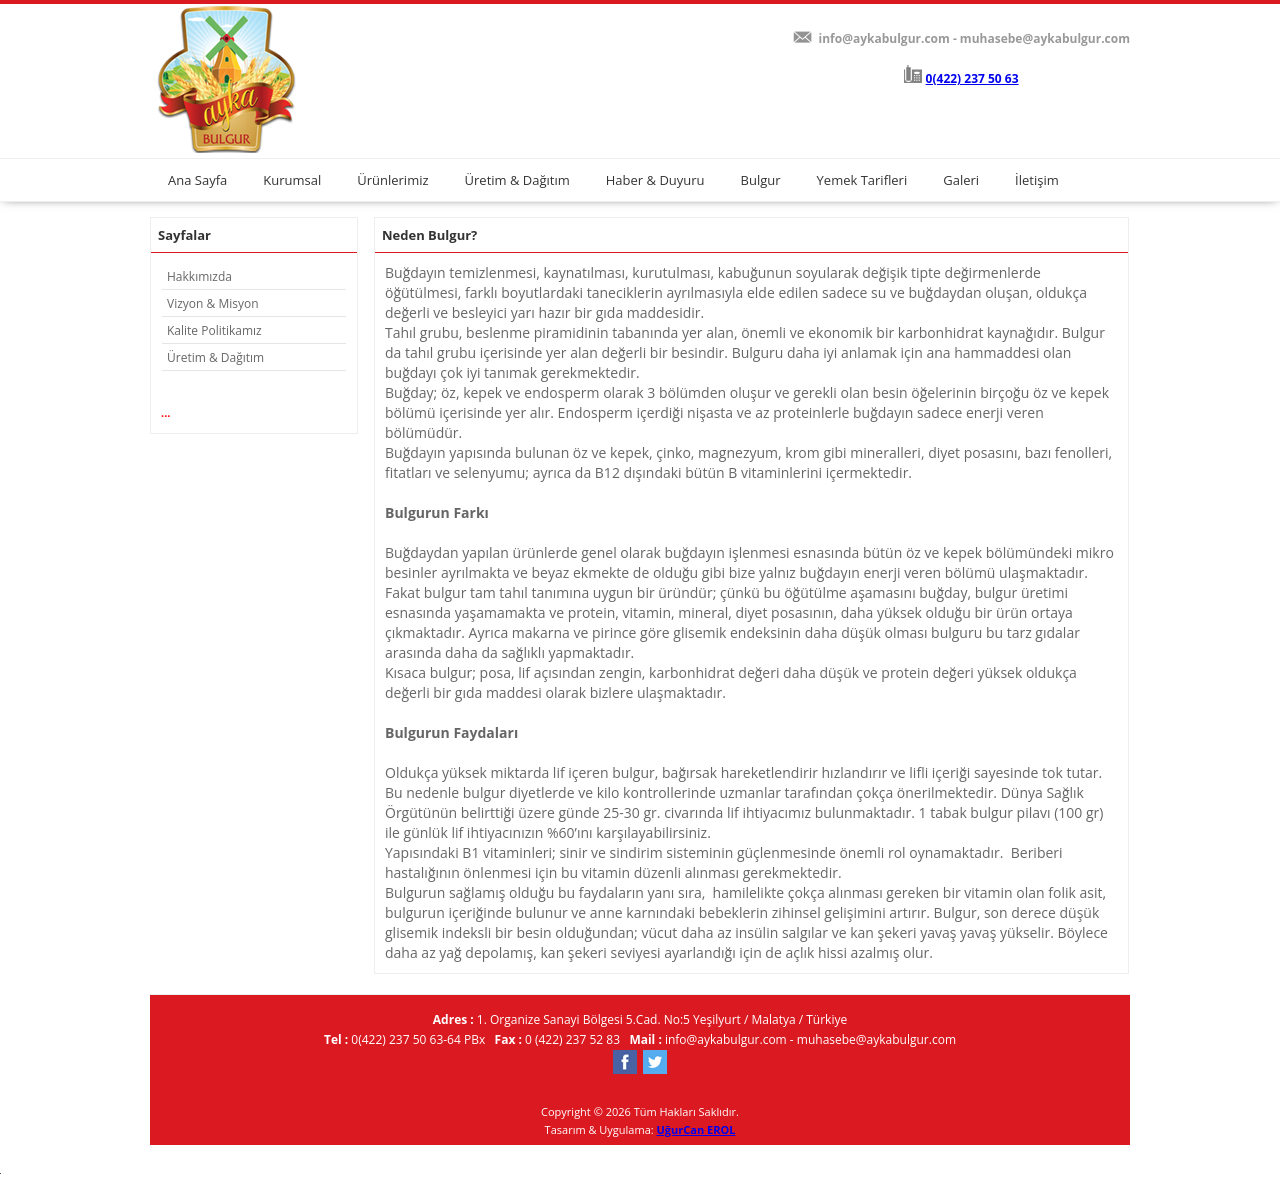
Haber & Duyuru (655, 180)
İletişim (1037, 180)
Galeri (961, 180)
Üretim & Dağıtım (517, 180)
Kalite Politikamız (214, 330)
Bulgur (761, 180)
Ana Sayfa (197, 180)
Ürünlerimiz (392, 180)
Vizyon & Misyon (213, 303)
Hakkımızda (199, 276)
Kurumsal (292, 180)
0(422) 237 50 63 (972, 78)
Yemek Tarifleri (862, 180)
